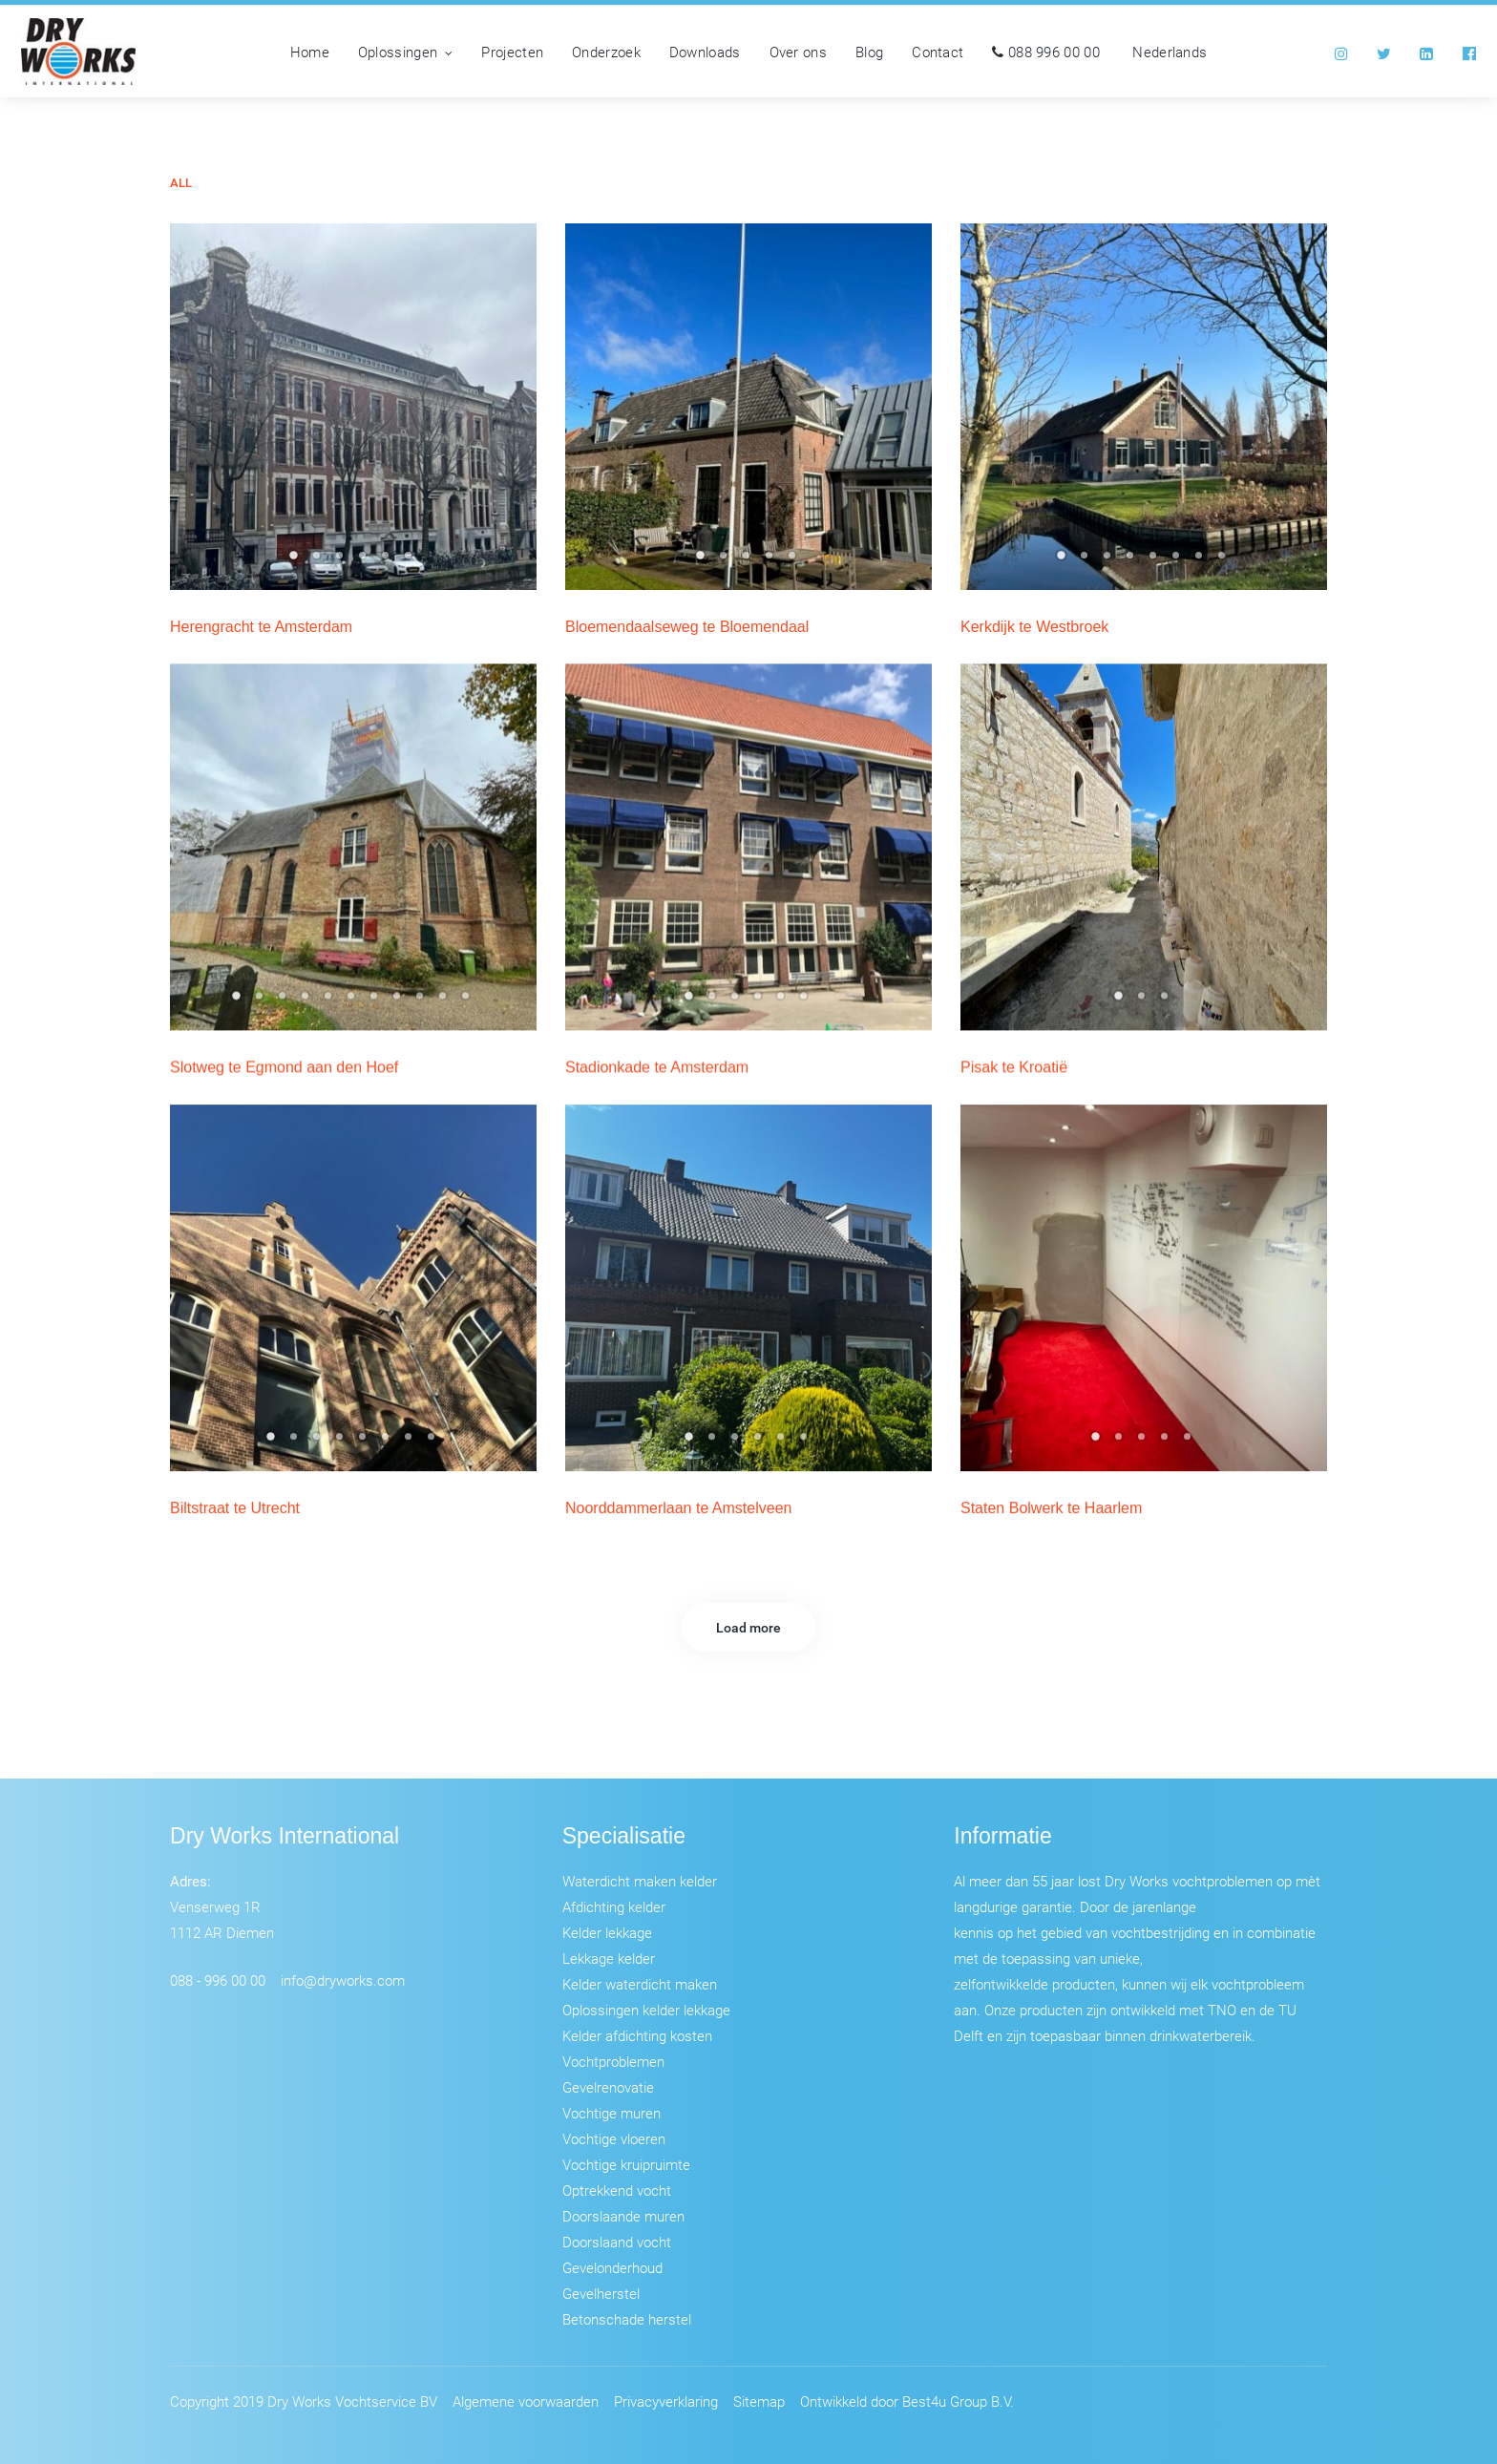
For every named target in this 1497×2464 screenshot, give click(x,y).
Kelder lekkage (607, 1932)
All (181, 183)
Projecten (512, 51)
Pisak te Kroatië (1013, 1067)
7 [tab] (1201, 561)
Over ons (798, 51)
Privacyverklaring (666, 2401)
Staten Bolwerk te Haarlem (1051, 1508)
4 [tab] (364, 561)
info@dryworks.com (343, 1980)
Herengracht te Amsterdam (261, 627)
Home (309, 51)
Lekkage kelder (608, 1958)
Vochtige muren (611, 2112)
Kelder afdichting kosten (637, 2035)
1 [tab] (296, 561)
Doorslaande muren (623, 2215)
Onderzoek (606, 51)
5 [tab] (387, 561)
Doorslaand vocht (616, 2241)
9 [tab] (422, 1001)
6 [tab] (410, 561)
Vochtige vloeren (613, 2138)
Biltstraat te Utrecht (235, 1508)
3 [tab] (342, 561)
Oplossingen (405, 51)
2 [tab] (319, 561)
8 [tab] (1224, 561)
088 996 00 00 (1046, 51)
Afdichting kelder (613, 1906)
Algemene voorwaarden (526, 2401)
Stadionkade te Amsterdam (656, 1067)
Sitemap (759, 2401)
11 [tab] (468, 1001)
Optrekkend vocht (616, 2190)
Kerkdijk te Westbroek (1034, 627)
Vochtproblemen (613, 2061)
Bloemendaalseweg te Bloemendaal (687, 627)
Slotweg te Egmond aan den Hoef (284, 1067)
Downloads (705, 51)
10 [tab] (445, 1001)
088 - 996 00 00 (217, 1980)
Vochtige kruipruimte (626, 2164)
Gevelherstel (601, 2293)
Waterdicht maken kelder (639, 1880)
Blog (869, 51)
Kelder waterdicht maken (639, 1983)
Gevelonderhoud (612, 2267)
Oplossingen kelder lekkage (646, 2009)
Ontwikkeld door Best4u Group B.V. (907, 2401)
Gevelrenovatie (608, 2086)
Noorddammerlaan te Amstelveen (678, 1508)
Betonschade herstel (626, 2318)
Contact (937, 51)
